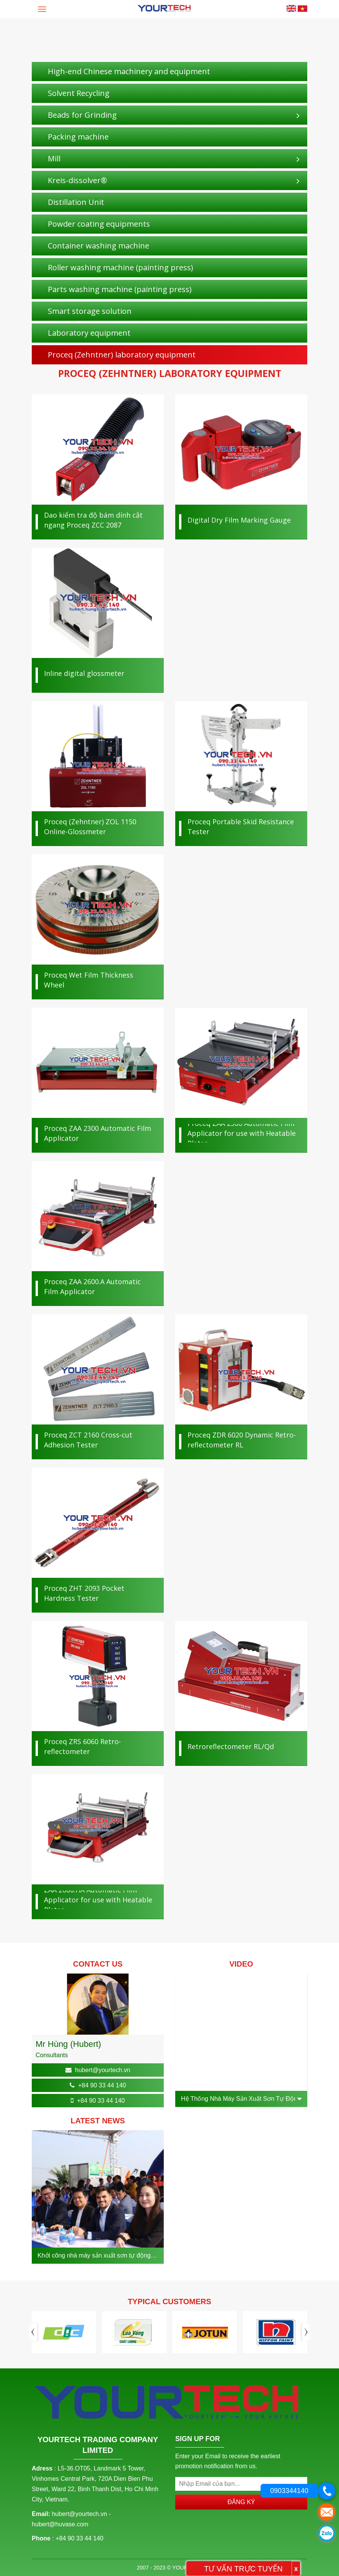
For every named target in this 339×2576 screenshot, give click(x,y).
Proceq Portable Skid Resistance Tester (240, 826)
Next (305, 2332)
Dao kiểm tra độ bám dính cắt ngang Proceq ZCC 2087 (93, 520)
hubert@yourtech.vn (102, 2070)
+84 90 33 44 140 (102, 2085)
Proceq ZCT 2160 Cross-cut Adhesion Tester (88, 1440)
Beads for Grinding (82, 115)
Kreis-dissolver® (77, 180)
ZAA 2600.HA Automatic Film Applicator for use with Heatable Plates (98, 1900)
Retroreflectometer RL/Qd (230, 1746)
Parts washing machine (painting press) (120, 289)
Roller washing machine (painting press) (120, 267)
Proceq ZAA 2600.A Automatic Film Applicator (92, 1286)
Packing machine (78, 137)
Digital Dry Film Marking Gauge (239, 520)
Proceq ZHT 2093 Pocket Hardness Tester (84, 1593)
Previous (34, 2332)
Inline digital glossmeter (84, 673)
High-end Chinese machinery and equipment (129, 71)
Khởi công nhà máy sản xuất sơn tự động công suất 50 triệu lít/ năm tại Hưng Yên (94, 2256)
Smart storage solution (90, 311)
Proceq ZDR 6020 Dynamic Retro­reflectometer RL (241, 1440)
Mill (54, 158)
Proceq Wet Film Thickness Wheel (88, 980)
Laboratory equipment (89, 333)
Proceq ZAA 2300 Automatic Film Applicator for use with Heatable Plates (241, 1133)
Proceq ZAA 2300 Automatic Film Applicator (97, 1133)
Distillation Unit (76, 202)
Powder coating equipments (99, 224)
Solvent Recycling (78, 93)
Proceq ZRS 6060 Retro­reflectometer (82, 1746)
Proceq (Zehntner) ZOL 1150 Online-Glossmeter (90, 826)
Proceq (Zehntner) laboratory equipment (122, 354)
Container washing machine (98, 245)
